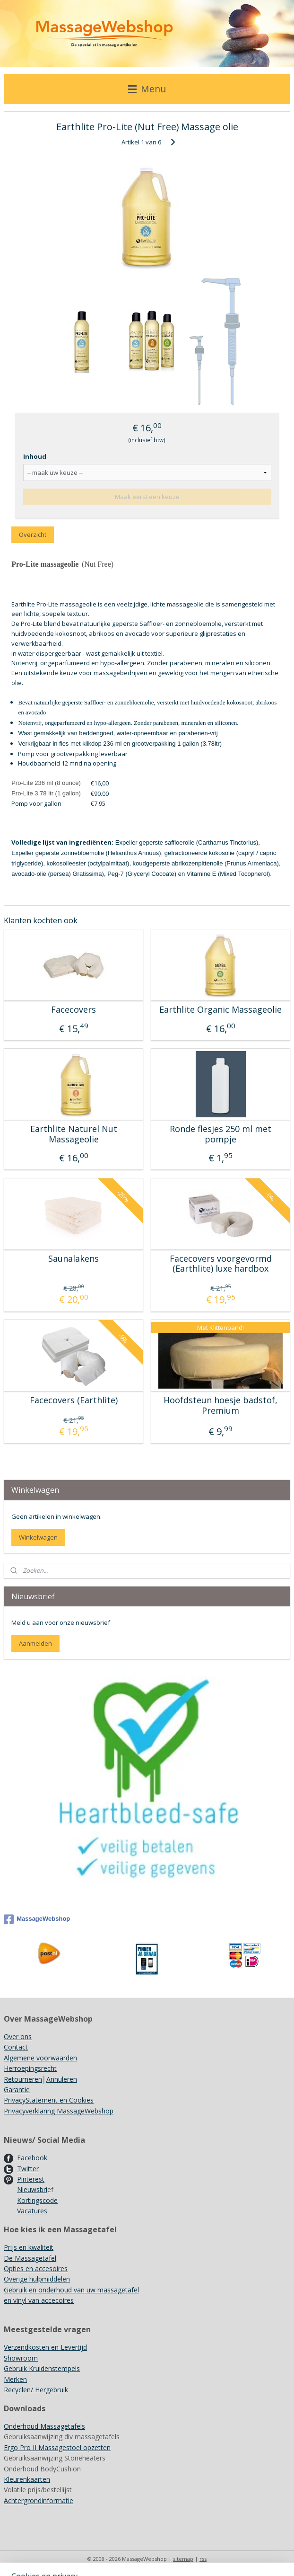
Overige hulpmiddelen (37, 2278)
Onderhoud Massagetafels (44, 2426)
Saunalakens (73, 1259)
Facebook (32, 2157)
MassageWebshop (37, 1919)
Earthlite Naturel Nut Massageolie (73, 1134)
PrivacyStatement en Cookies (49, 2099)
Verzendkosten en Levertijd (45, 2347)
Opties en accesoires (36, 2268)
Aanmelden (35, 1643)
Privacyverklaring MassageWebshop (58, 2110)
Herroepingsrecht (30, 2068)
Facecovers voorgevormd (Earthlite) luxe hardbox (221, 1264)
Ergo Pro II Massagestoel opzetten (57, 2447)
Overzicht (32, 534)
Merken (15, 2379)
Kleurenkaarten (27, 2479)
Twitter (28, 2168)
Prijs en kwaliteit (28, 2247)
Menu (147, 88)
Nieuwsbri (32, 2189)
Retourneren (23, 2079)
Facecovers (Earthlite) (74, 1400)
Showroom (21, 2357)
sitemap (183, 2558)
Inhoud (34, 457)
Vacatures (32, 2210)
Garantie (17, 2089)
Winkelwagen (38, 1537)
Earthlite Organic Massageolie (220, 1010)
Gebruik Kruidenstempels (42, 2368)
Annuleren (61, 2079)
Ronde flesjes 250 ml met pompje (220, 1134)
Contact (16, 2046)
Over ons (18, 2036)
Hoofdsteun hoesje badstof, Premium (220, 1405)
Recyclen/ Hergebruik (36, 2389)
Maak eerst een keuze (147, 497)
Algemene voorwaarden (40, 2057)
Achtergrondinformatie (38, 2500)
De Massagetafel (30, 2258)
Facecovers (73, 1010)
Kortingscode (37, 2200)
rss (203, 2558)
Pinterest (30, 2179)
